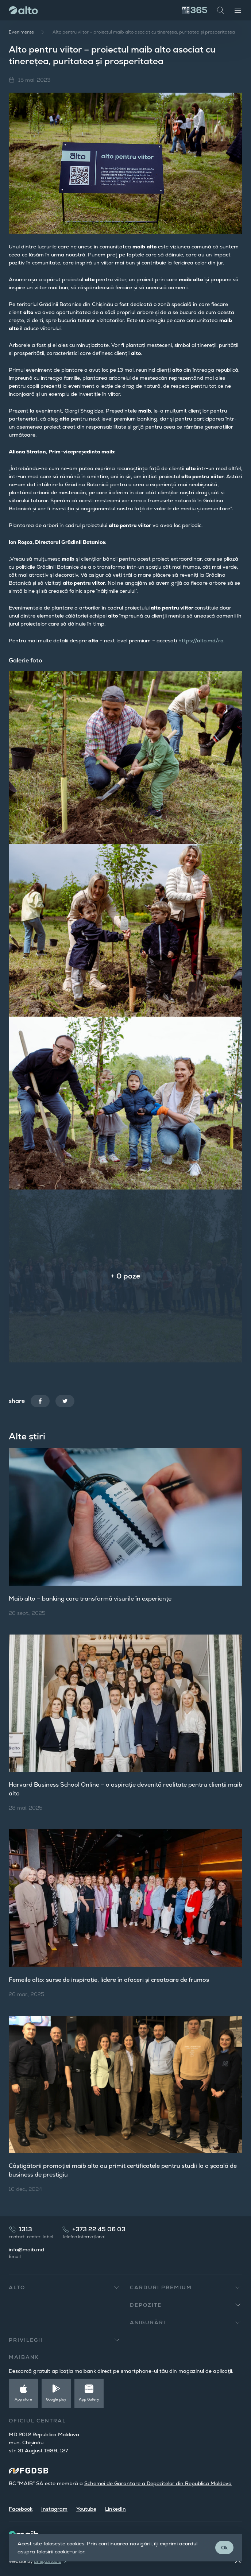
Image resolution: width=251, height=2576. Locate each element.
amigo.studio (47, 2561)
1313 (25, 2229)
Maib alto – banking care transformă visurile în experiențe (90, 1598)
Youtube (86, 2509)
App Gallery (89, 2399)
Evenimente (21, 32)
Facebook (20, 2509)
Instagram (54, 2509)
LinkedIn (115, 2509)
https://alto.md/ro (200, 640)
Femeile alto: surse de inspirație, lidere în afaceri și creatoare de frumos (109, 1980)
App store (23, 2399)
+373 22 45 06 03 (99, 2229)
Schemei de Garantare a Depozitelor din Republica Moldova (158, 2483)
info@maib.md (26, 2249)
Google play (56, 2399)
